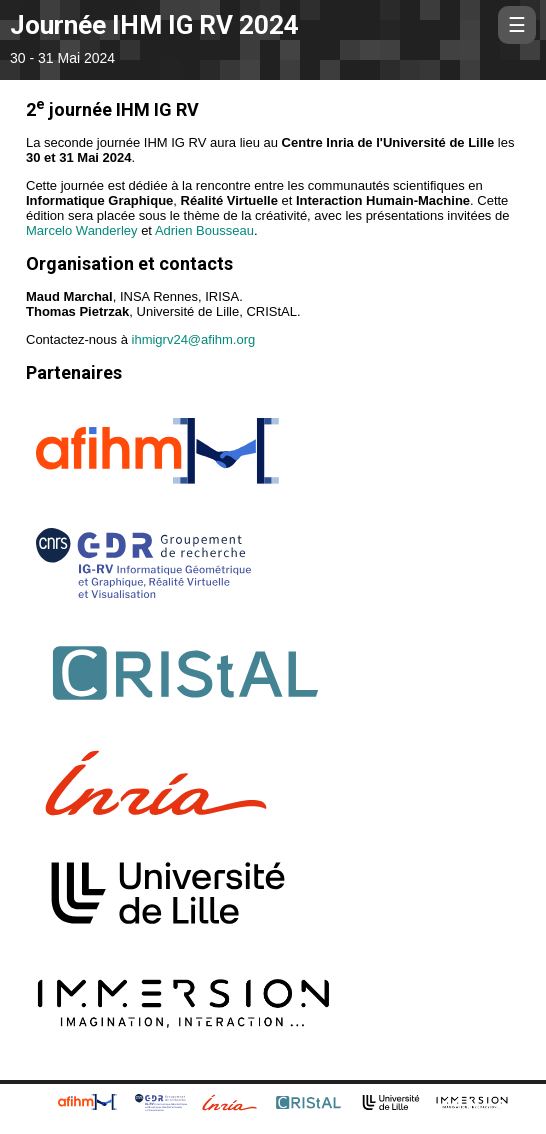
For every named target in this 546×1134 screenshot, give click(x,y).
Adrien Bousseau (204, 230)
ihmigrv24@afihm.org (194, 339)
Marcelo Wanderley (82, 230)
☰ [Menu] (521, 24)
